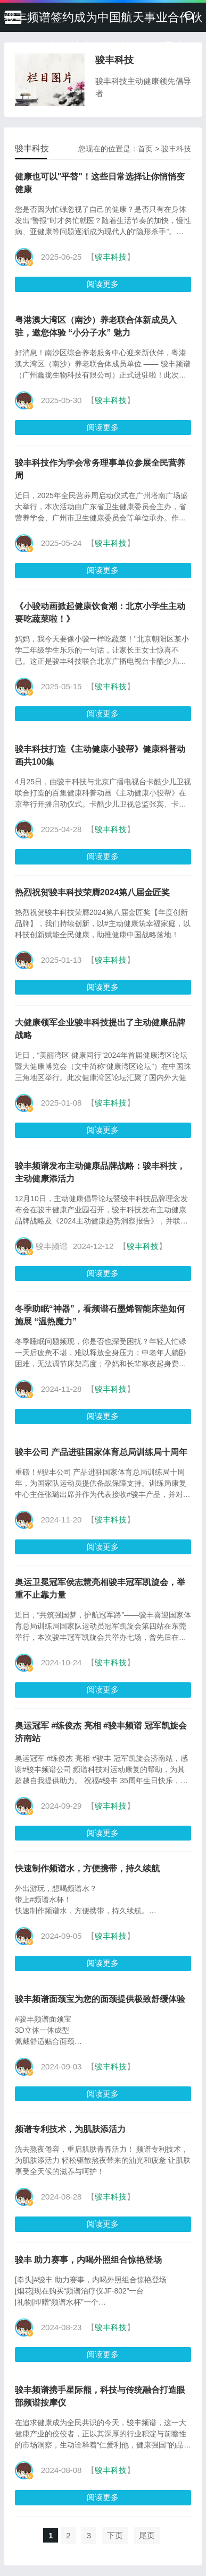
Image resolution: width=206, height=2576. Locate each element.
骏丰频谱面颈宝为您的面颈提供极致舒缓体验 (100, 1999)
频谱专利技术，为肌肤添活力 (70, 2129)
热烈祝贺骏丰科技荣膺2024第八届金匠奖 (92, 892)
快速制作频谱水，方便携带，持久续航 (87, 1868)
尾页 (147, 2535)
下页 (115, 2535)
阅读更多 (103, 283)
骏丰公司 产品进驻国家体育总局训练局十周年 (101, 1452)
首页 (145, 148)
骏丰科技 (176, 148)
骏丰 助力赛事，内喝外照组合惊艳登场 (88, 2259)
